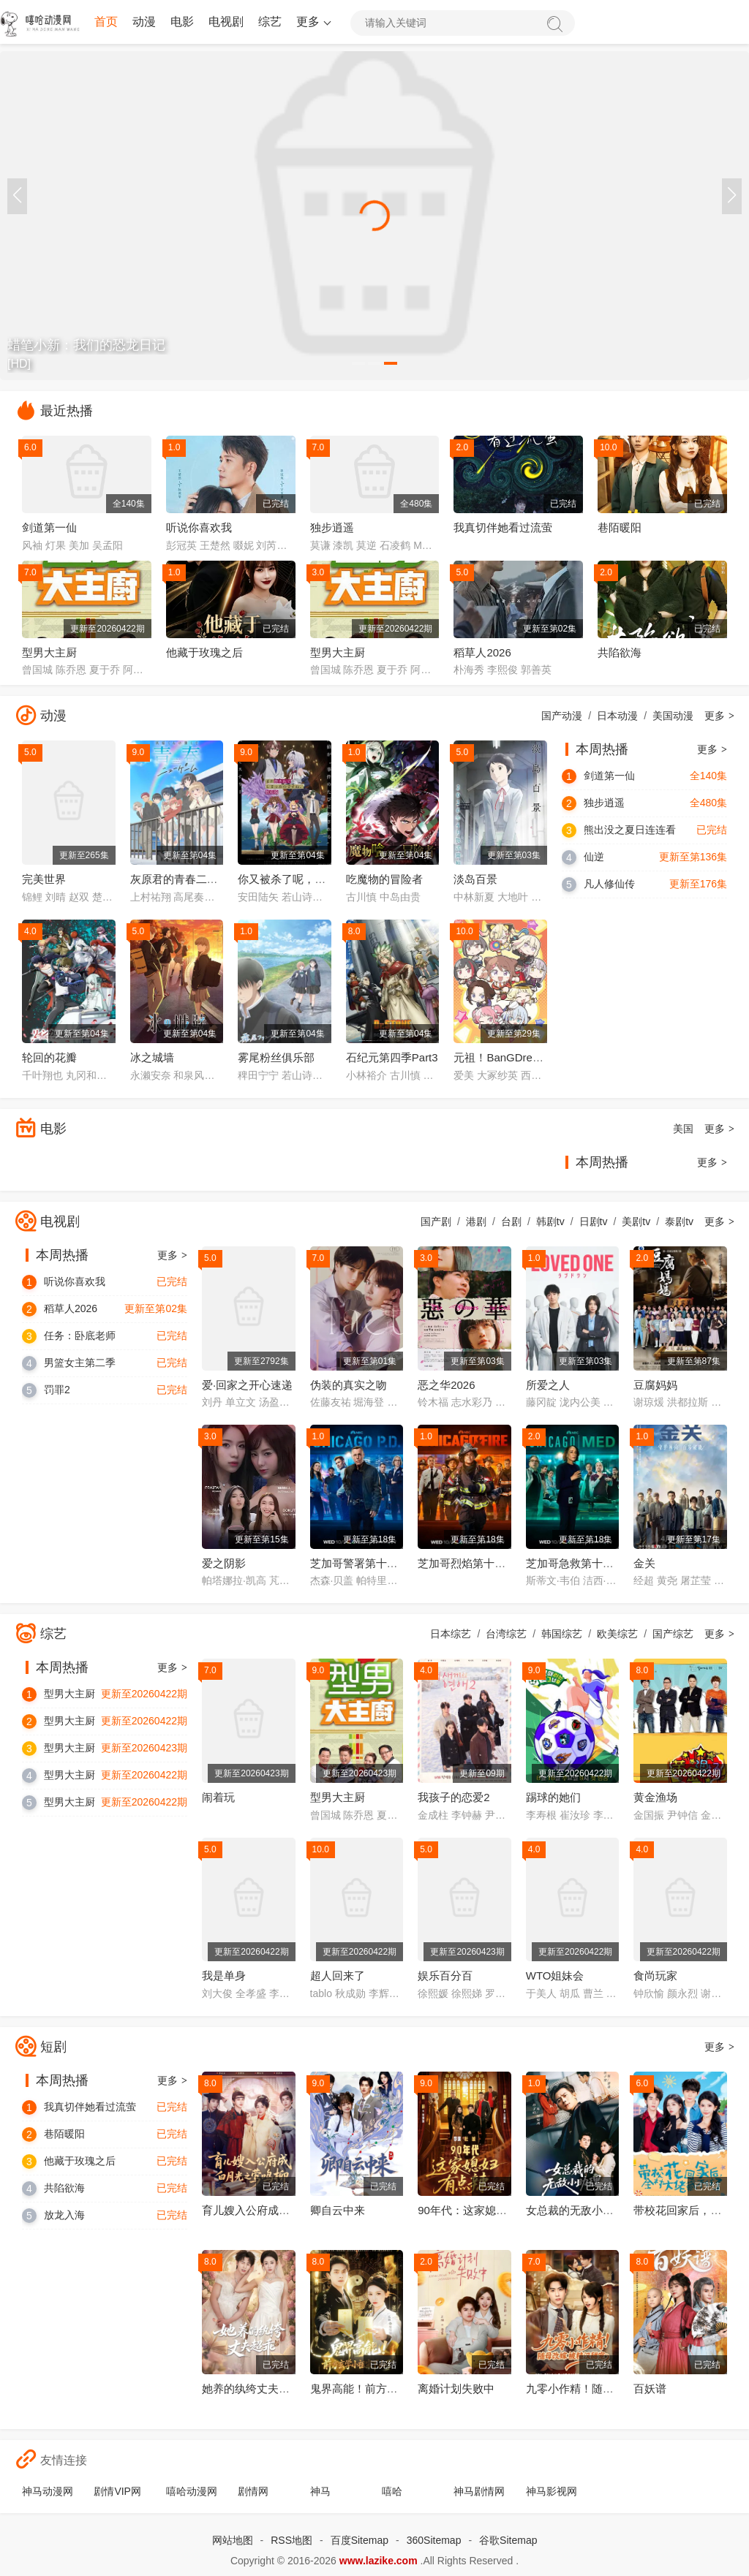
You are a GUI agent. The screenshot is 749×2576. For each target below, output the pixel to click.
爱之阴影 (224, 1563)
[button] (732, 196)
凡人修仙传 (609, 884)
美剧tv (636, 1221)
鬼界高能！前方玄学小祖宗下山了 (392, 2388)
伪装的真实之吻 (348, 1385)
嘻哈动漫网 (191, 2491)
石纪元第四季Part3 (392, 1057)
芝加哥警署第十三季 (359, 1563)
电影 (182, 21)
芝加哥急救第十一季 (575, 1563)
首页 (106, 21)
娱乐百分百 (445, 1975)
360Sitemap (434, 2540)
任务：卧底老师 (80, 1335)
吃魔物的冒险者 (384, 879)
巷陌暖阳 (619, 527)
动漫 (144, 21)
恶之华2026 (446, 1385)
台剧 (511, 1221)
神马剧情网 (479, 2491)
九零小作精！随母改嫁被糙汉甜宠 (608, 2388)
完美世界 (44, 879)
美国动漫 (672, 715)
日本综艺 (450, 1634)
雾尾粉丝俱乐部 (276, 1057)
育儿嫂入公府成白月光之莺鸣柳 (278, 2210)
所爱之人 (548, 1385)
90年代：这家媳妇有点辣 (479, 2210)
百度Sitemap (359, 2540)
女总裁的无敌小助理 (575, 2210)
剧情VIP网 (117, 2491)
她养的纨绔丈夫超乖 (251, 2388)
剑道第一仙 (49, 527)
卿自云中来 (337, 2210)
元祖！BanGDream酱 (505, 1057)
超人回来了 (337, 1975)
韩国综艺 (561, 1634)
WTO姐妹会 (555, 1975)
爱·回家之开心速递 (247, 1385)
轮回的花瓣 (49, 1057)
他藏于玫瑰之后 (204, 652)
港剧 (476, 1221)
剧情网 (253, 2491)
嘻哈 (392, 2491)
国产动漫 (561, 715)
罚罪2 (57, 1389)
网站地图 (232, 2540)
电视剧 (226, 21)
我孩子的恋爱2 (453, 1797)
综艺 (270, 21)
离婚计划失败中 (456, 2388)
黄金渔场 (655, 1797)
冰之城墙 (152, 1057)
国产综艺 (672, 1634)
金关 (644, 1563)
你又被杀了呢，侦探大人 (298, 879)
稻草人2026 (482, 652)
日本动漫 (617, 715)
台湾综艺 (506, 1634)
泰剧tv (679, 1221)
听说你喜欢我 (199, 527)
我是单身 (224, 1975)
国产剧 (436, 1221)
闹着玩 (218, 1797)
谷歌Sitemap (508, 2540)
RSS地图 (291, 2540)
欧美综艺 (617, 1634)
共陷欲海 (619, 652)
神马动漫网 (47, 2491)
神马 (320, 2491)
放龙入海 (64, 2215)
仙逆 (594, 857)
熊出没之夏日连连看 (630, 830)
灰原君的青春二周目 (179, 879)
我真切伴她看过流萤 (502, 527)
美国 (683, 1128)
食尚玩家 (655, 1975)
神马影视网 (551, 2491)
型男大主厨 (49, 652)
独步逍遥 (332, 527)
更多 (312, 21)
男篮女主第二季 (80, 1362)
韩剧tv (550, 1221)
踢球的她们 (553, 1797)
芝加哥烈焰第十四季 (467, 1563)
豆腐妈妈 (655, 1385)
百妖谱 (649, 2388)
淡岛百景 (475, 879)
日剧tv (593, 1221)
